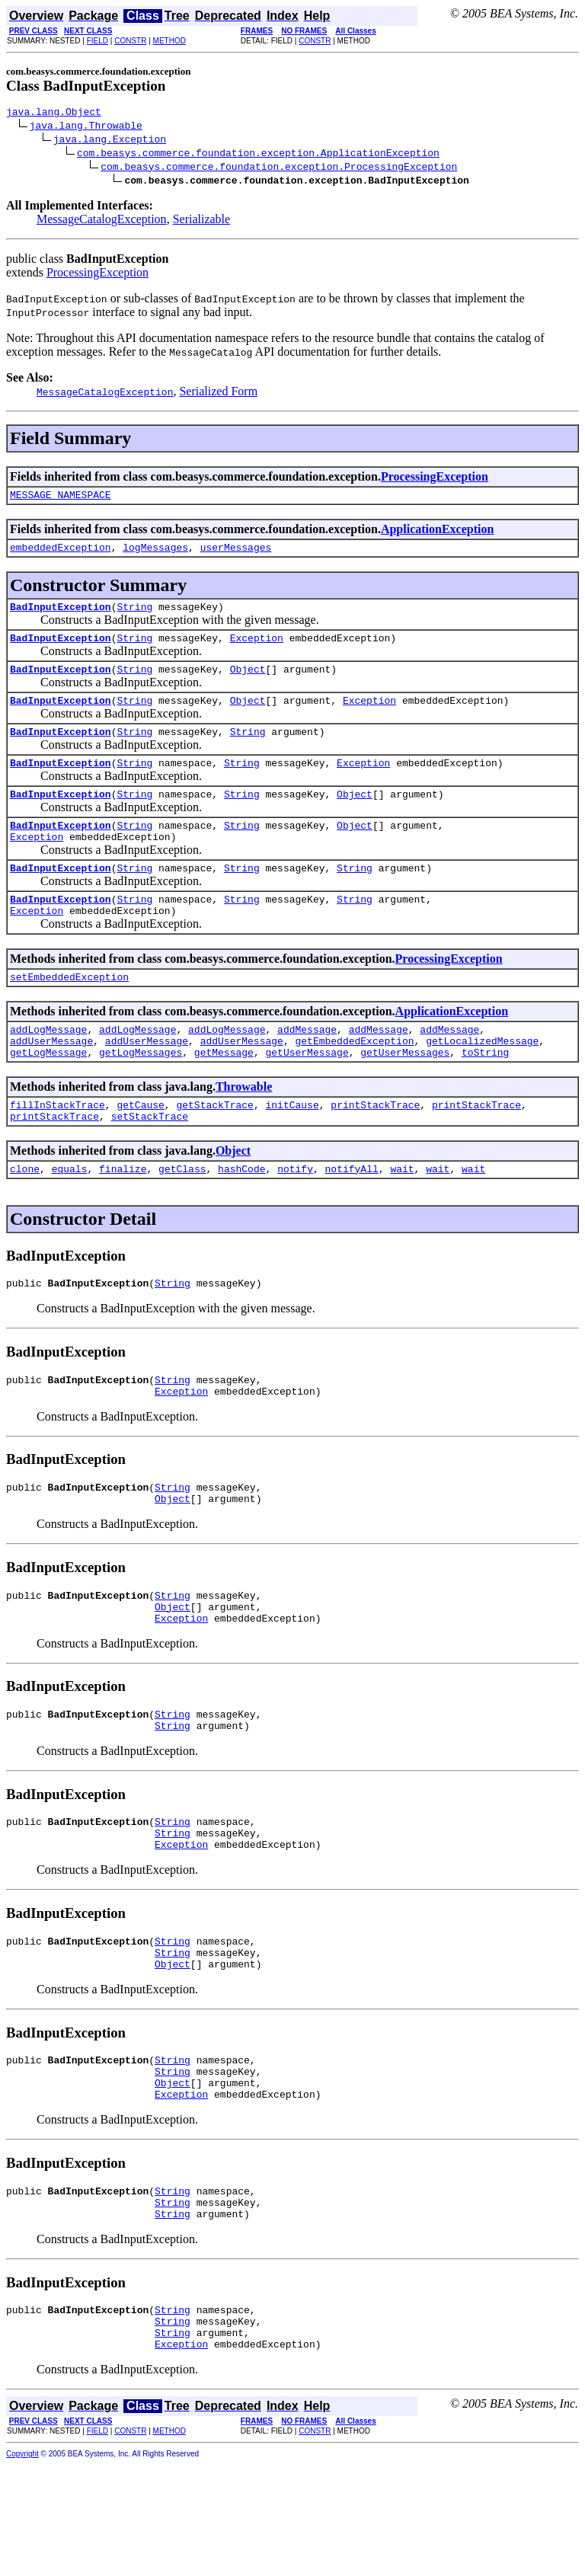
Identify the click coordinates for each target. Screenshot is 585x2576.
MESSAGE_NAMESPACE (60, 499)
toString (485, 1095)
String (134, 615)
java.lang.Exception (109, 141)
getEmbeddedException (354, 1081)
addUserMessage (51, 1081)
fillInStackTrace (57, 1150)
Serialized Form (218, 393)
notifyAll (352, 1219)
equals (70, 1219)
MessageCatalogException (102, 221)
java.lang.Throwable (86, 127)
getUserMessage (306, 1095)
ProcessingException (97, 274)
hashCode (241, 1219)
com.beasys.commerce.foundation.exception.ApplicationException (258, 154)
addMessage (307, 1068)
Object (248, 682)
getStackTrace (214, 1150)
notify (295, 1219)
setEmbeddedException (69, 1013)
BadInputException (60, 615)
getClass (182, 1219)
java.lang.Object (53, 113)
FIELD (97, 41)
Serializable (202, 221)
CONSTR (130, 41)
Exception (256, 649)
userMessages (236, 554)
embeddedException (60, 554)
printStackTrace (375, 1150)
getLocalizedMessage (482, 1081)
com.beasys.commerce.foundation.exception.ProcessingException (279, 168)
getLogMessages (140, 1095)
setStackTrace (149, 1164)
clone (25, 1219)
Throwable (244, 1129)
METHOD (169, 41)
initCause (291, 1150)
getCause (140, 1150)
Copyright (22, 2566)
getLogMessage (48, 1095)
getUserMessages (404, 1095)
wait (402, 1219)
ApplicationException (437, 533)
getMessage (224, 1095)
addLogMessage (48, 1068)
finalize (122, 1219)
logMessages (155, 554)
